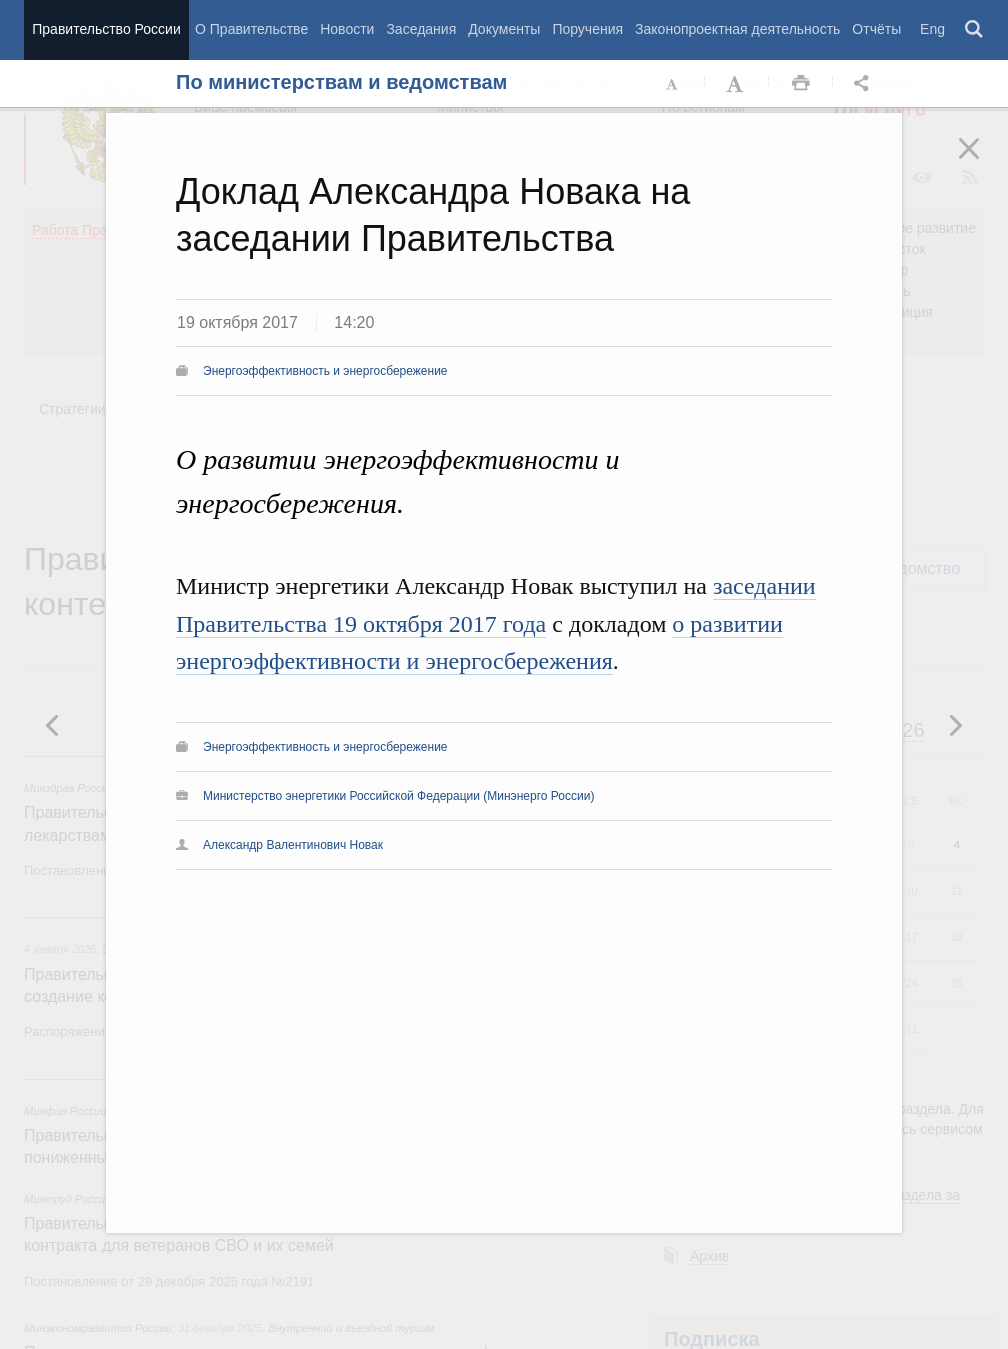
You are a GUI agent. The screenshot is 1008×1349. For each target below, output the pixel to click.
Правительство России (106, 29)
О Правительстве (251, 29)
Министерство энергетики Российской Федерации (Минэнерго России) (398, 796)
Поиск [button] (975, 30)
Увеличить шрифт (737, 84)
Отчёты (876, 29)
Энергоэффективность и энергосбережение (325, 371)
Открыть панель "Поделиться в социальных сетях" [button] (865, 84)
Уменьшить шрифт (673, 84)
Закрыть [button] (983, 162)
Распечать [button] (801, 84)
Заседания (421, 29)
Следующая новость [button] (53, 725)
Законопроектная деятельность (737, 29)
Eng (932, 29)
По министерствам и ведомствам (341, 82)
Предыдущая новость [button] (955, 725)
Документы (504, 29)
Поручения (587, 29)
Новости (347, 29)
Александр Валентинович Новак (293, 845)
